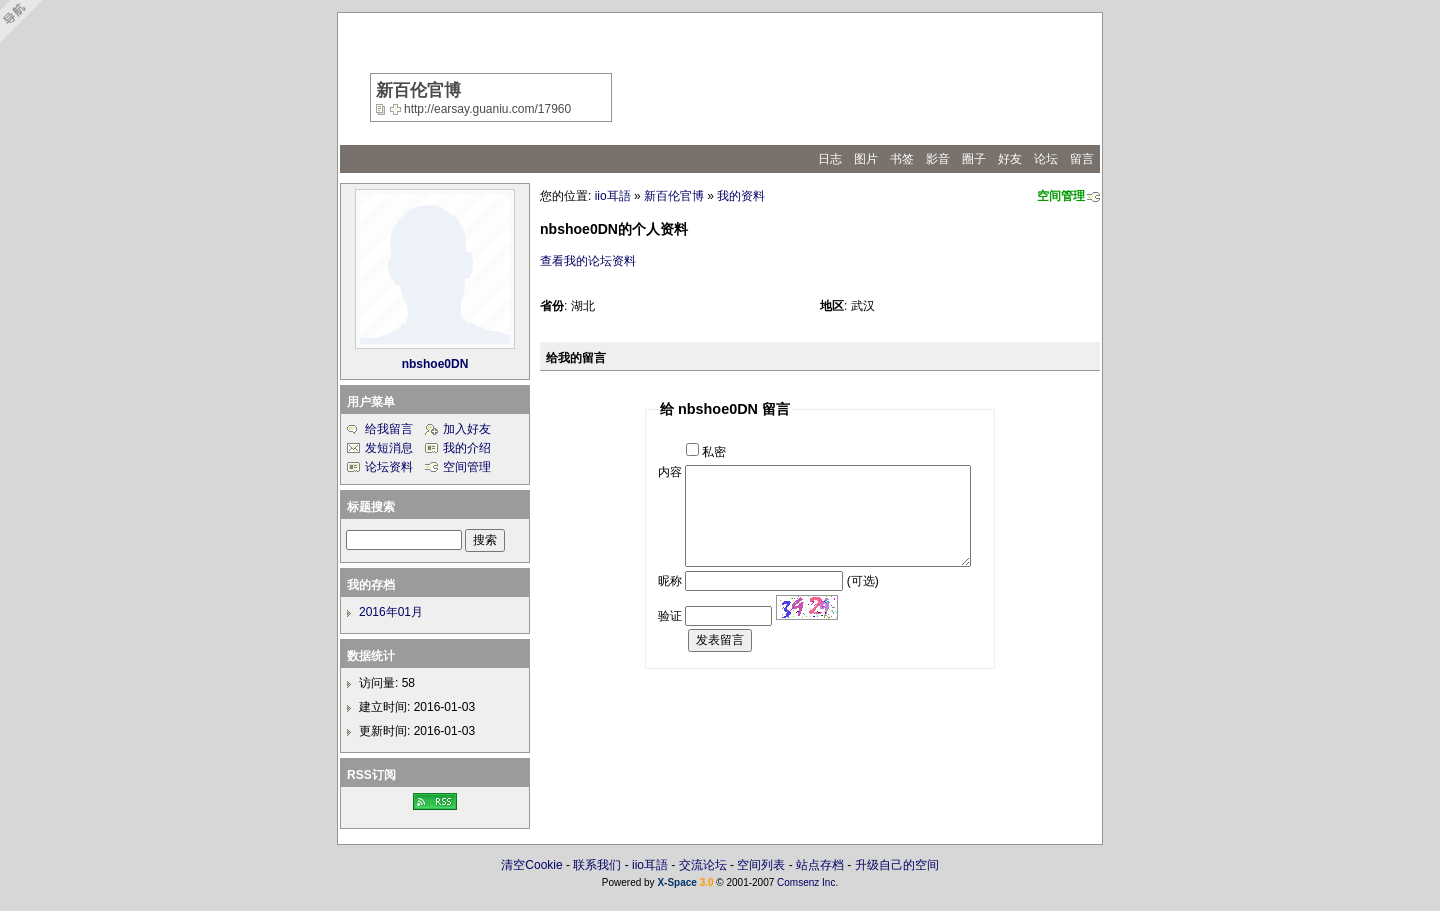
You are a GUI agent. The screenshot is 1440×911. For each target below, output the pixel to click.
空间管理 (1061, 196)
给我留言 (389, 429)
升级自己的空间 (897, 865)
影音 (938, 159)
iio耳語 (613, 196)
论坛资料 (389, 467)
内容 (670, 472)
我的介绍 (467, 448)
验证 (670, 616)
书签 (902, 159)
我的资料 (741, 196)
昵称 (670, 581)
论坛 (1046, 159)
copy (383, 109)
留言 (1082, 159)
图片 (866, 159)
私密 (714, 452)
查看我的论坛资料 (588, 261)
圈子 (974, 159)
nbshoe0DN (435, 364)
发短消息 (389, 448)
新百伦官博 (674, 196)
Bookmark (397, 109)
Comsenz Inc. (807, 882)
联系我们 (597, 865)
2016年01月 (391, 612)
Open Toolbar (25, 21)
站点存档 (820, 865)
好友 (1010, 159)
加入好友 (467, 429)
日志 (830, 159)
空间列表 (761, 865)
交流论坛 (703, 865)
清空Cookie (531, 865)
